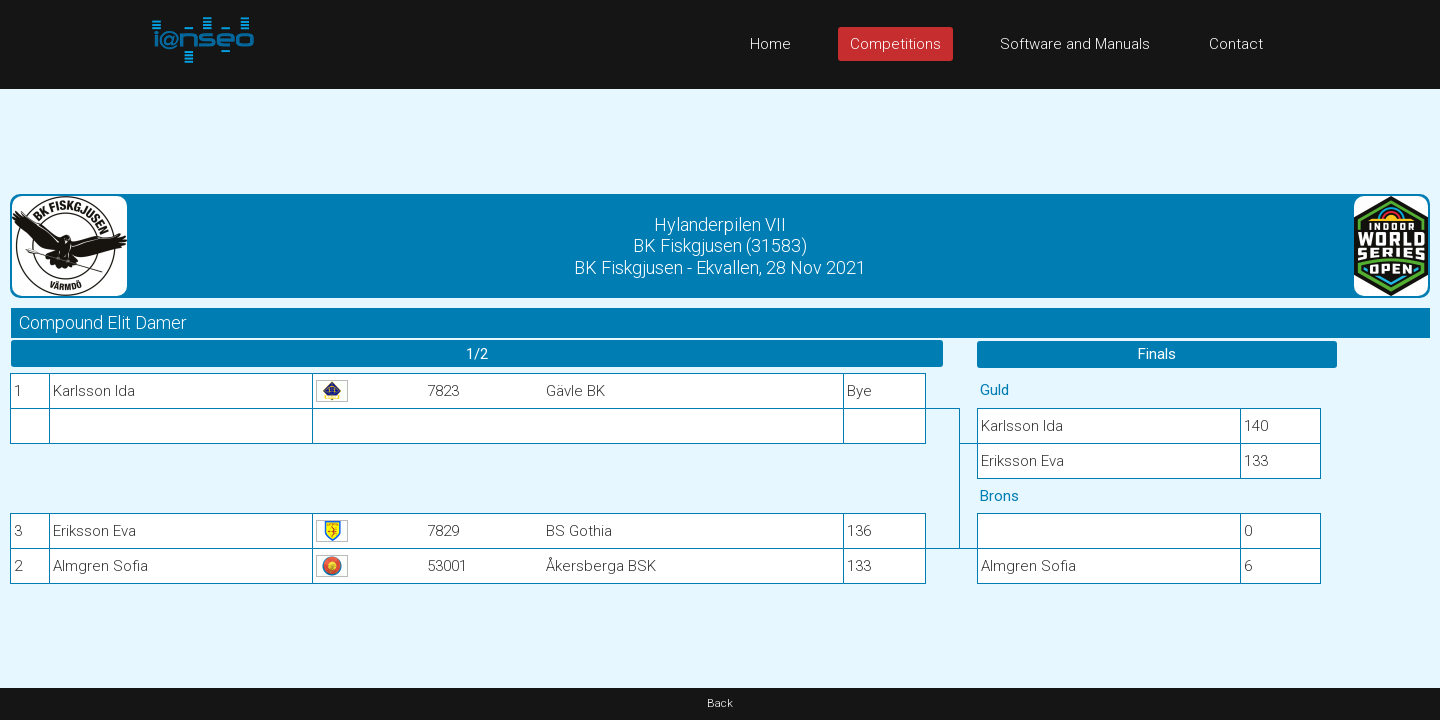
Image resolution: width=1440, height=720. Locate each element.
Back (720, 703)
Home (770, 44)
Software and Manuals (1075, 44)
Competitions (895, 44)
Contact (1236, 44)
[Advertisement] (720, 134)
